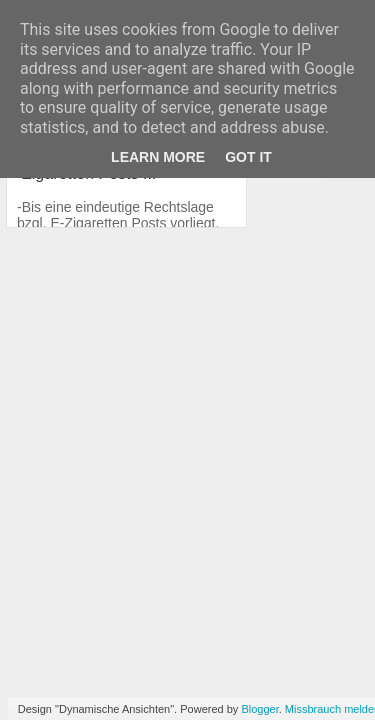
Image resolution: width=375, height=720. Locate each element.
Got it (248, 157)
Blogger (259, 709)
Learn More (158, 157)
